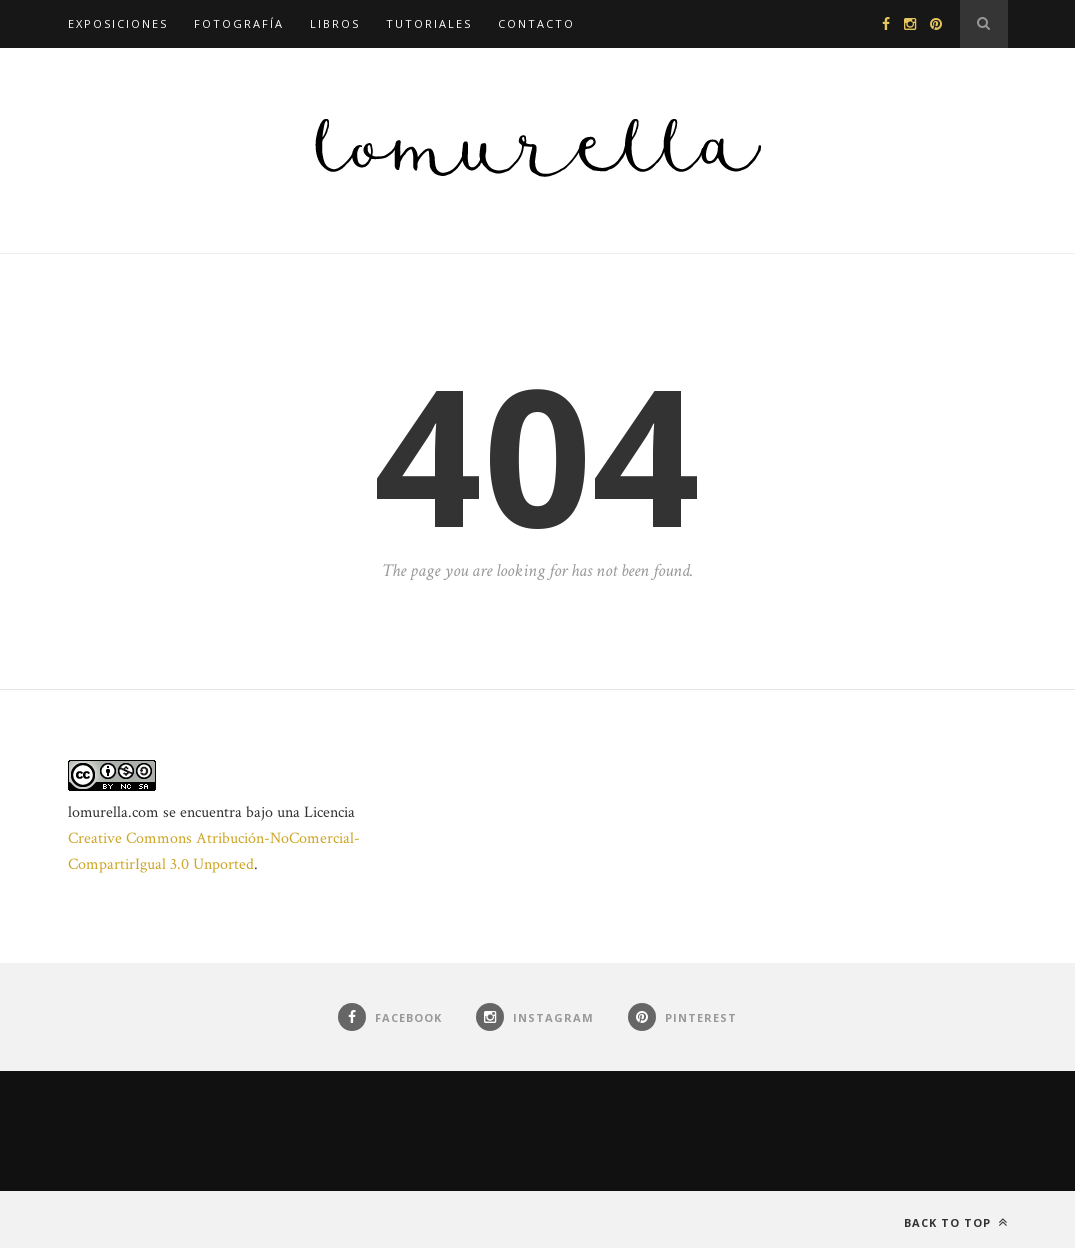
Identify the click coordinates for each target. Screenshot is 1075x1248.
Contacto (536, 23)
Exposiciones (118, 23)
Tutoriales (429, 23)
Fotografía (239, 23)
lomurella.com (113, 812)
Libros (335, 23)
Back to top (956, 1222)
